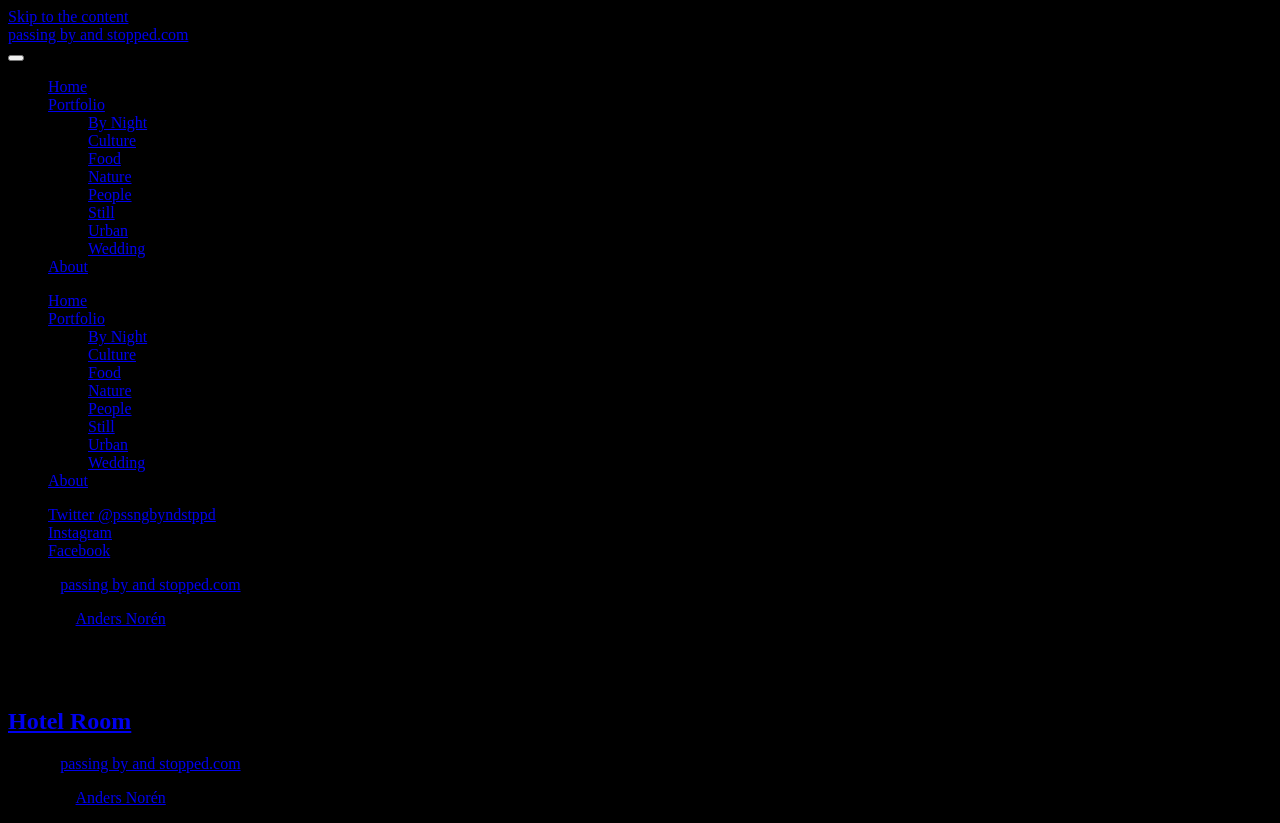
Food (104, 158)
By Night (117, 122)
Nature (110, 176)
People (110, 194)
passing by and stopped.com (98, 34)
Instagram (80, 532)
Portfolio (76, 104)
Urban (108, 230)
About (68, 266)
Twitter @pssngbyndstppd (132, 514)
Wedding (116, 248)
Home (67, 86)
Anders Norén (121, 618)
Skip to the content (68, 16)
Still (101, 212)
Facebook (79, 550)
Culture (112, 140)
